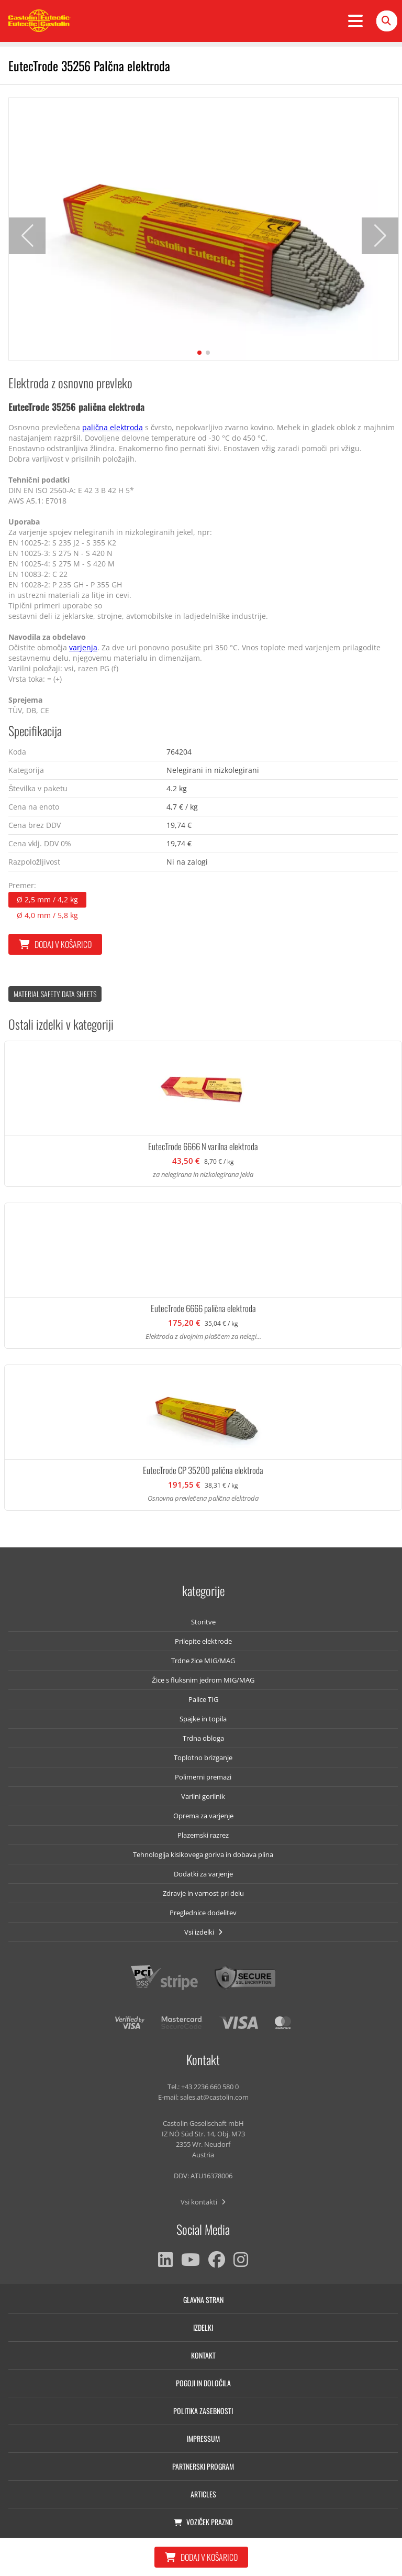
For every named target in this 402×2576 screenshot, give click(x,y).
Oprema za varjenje (203, 1815)
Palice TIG (203, 1699)
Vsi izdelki (203, 1932)
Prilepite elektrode (203, 1641)
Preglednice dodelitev (203, 1912)
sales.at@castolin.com (214, 2097)
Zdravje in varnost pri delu (203, 1893)
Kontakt (203, 2355)
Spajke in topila (203, 1718)
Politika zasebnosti (203, 2410)
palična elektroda (112, 427)
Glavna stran (203, 2299)
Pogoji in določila (203, 2382)
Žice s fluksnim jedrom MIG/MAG (203, 1680)
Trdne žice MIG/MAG (203, 1660)
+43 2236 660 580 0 (210, 2086)
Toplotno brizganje (203, 1757)
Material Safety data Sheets (55, 993)
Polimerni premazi (203, 1777)
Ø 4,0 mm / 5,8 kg (47, 915)
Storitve (203, 1622)
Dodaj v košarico (55, 944)
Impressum (203, 2438)
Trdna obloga (203, 1738)
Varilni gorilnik (203, 1796)
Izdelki (203, 2327)
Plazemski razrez (203, 1835)
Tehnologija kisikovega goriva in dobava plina (203, 1854)
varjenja (83, 647)
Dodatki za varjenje (203, 1874)
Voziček (203, 2521)
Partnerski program (203, 2466)
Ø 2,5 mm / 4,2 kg (47, 899)
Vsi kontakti (203, 2202)
